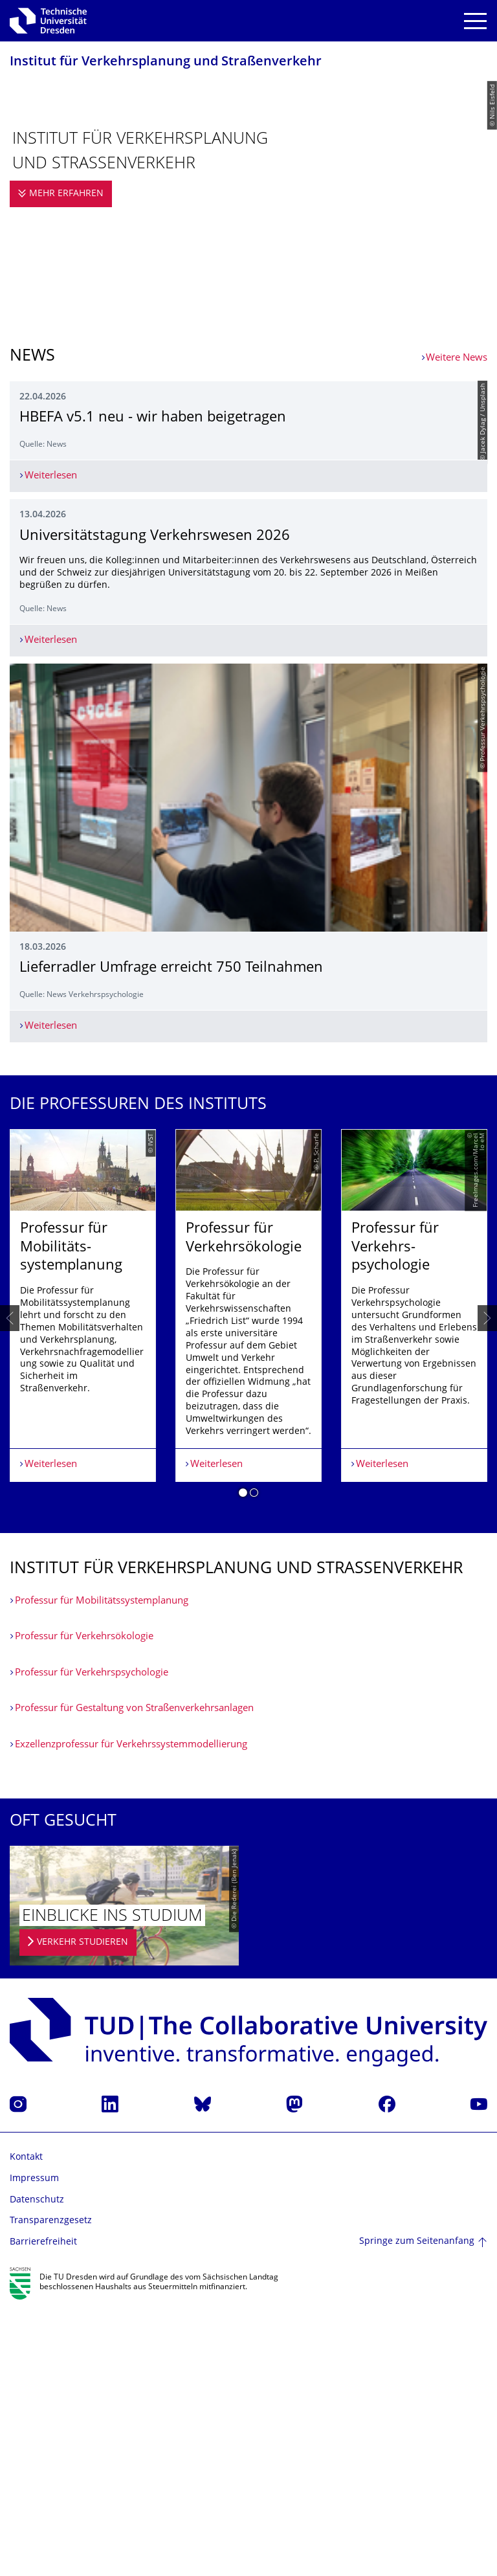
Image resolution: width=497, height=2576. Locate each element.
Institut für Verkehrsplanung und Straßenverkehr (166, 62)
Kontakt (26, 2425)
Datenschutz (37, 2467)
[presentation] (9, 1585)
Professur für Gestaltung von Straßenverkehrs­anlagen (134, 1976)
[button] (243, 1761)
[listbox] (248, 1585)
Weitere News (456, 358)
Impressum (34, 2445)
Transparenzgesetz (51, 2487)
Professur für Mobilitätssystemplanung (101, 1868)
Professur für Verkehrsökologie (84, 1904)
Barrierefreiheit (43, 2509)
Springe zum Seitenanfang (416, 2509)
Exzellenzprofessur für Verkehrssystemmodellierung (131, 2012)
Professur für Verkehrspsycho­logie (91, 1940)
